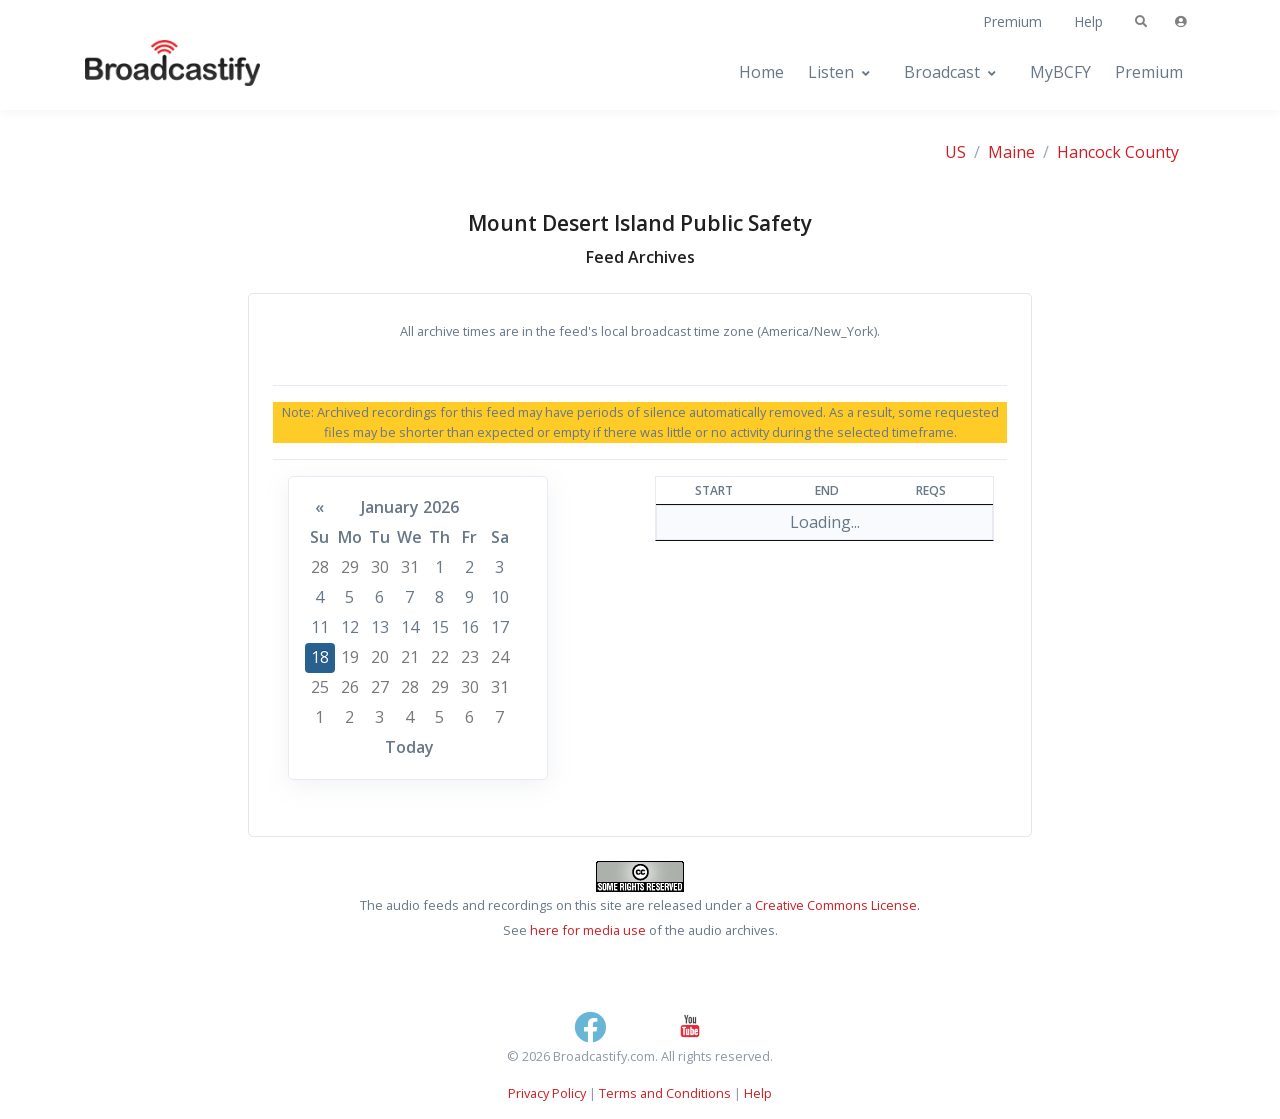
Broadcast (942, 72)
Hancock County (1118, 152)
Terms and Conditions (665, 1093)
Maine (1011, 152)
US (955, 152)
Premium (1012, 21)
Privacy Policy (547, 1093)
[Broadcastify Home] (153, 72)
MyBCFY (1060, 72)
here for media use (588, 930)
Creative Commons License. (837, 905)
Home (761, 72)
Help (1088, 21)
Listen (831, 72)
